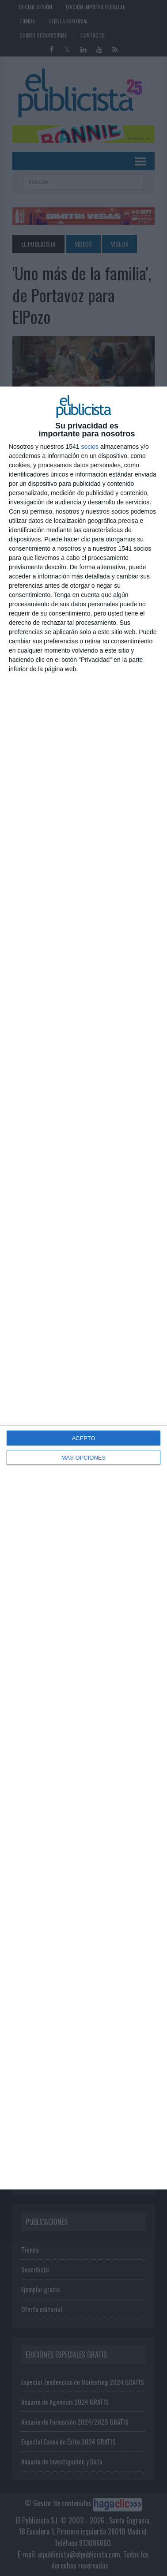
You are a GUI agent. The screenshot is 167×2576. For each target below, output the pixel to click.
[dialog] (83, 1288)
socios (90, 446)
